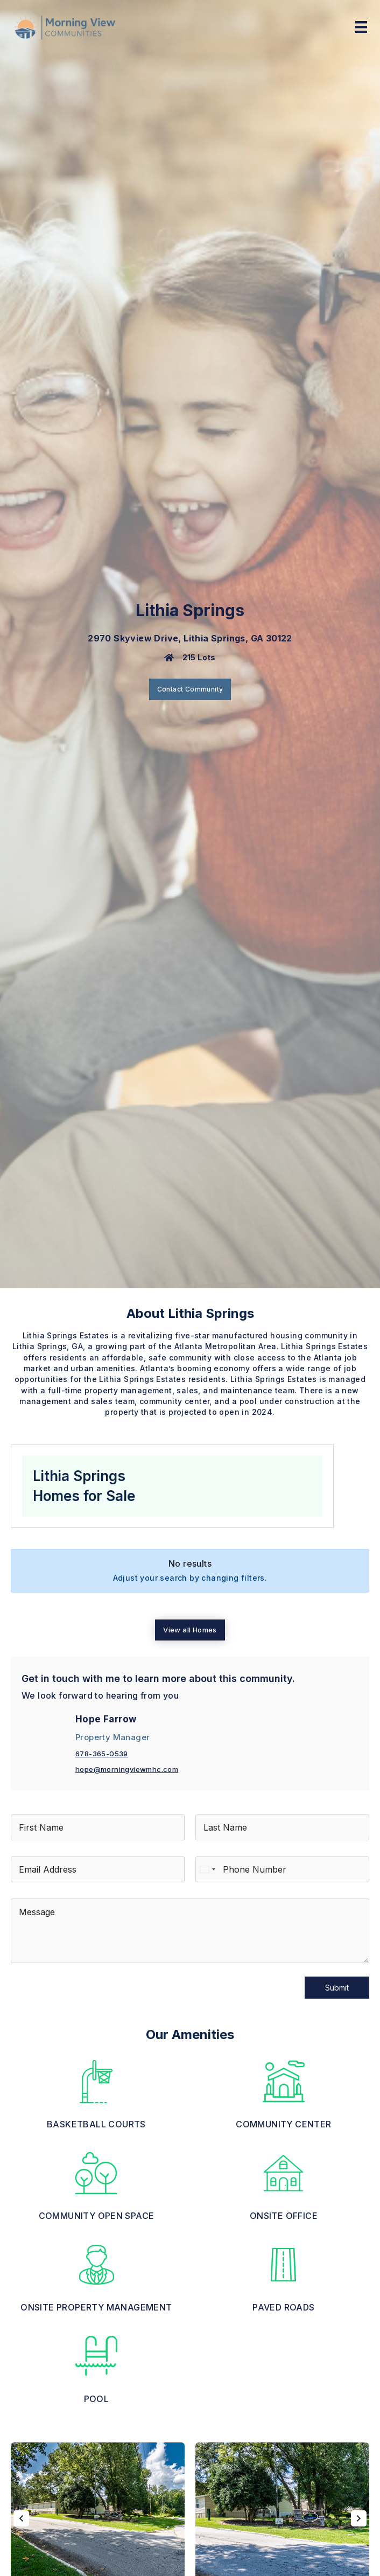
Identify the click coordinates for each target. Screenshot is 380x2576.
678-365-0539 (101, 1753)
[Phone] (282, 1869)
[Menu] (361, 26)
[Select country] (207, 1869)
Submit (337, 1987)
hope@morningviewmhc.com (126, 1769)
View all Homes (190, 1629)
